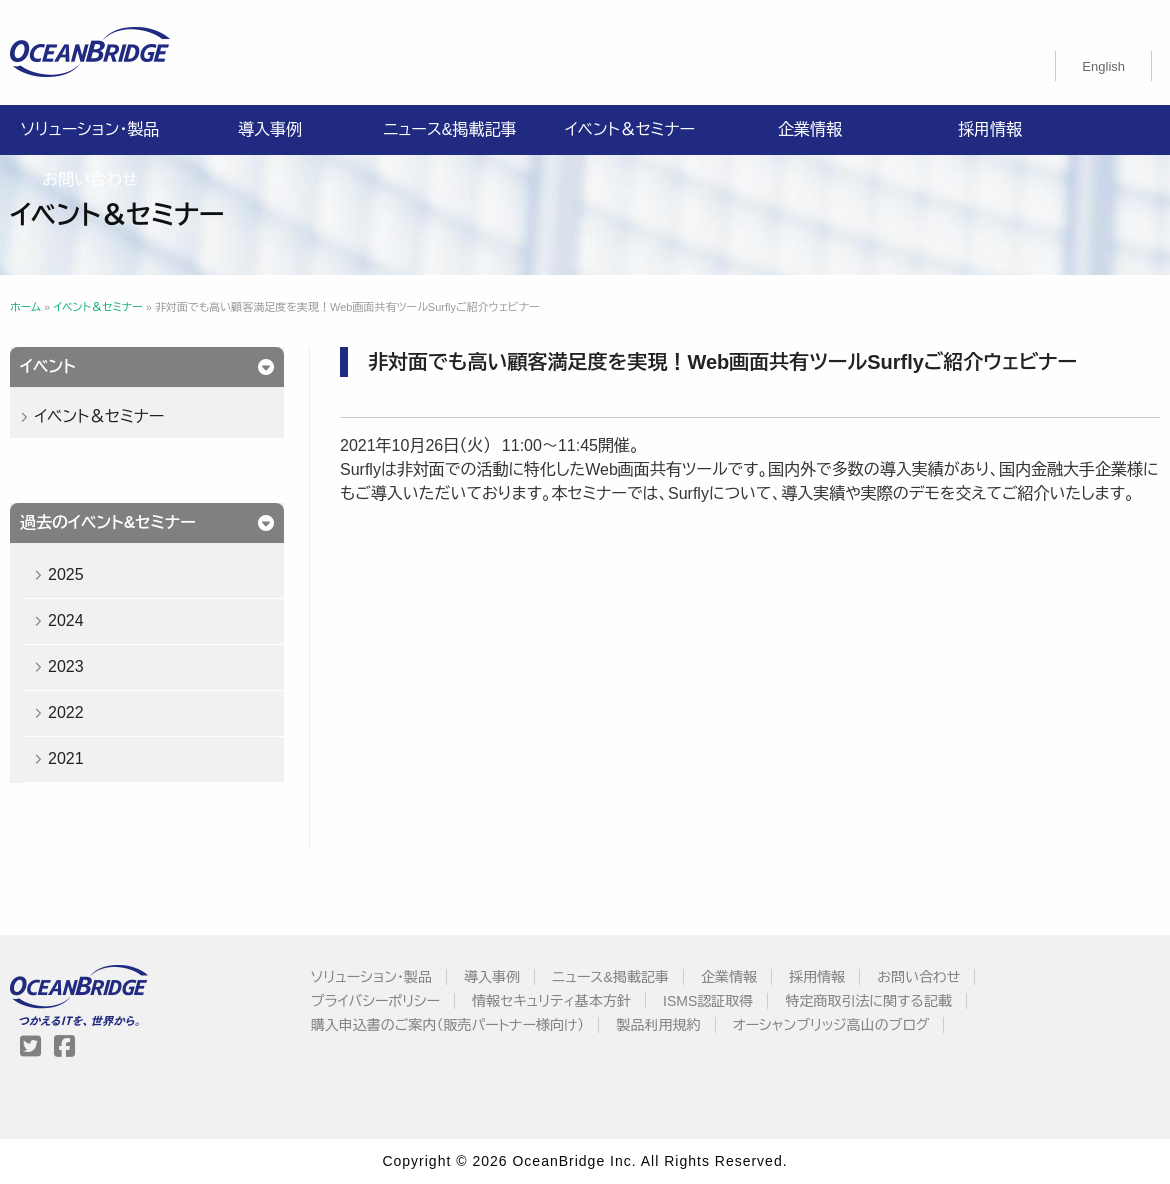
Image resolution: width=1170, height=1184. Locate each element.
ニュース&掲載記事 (449, 129)
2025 (66, 574)
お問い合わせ (89, 179)
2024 (66, 620)
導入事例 (270, 129)
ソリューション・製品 (90, 129)
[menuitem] (1103, 66)
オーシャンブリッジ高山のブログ (831, 1025)
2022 (66, 712)
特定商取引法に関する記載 (868, 1001)
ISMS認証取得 (708, 1001)
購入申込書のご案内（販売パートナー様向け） (448, 1025)
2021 (66, 758)
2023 (66, 666)
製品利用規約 (659, 1025)
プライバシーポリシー (375, 1001)
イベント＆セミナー (630, 129)
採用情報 (990, 129)
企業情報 (810, 129)
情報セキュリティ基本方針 (551, 1001)
